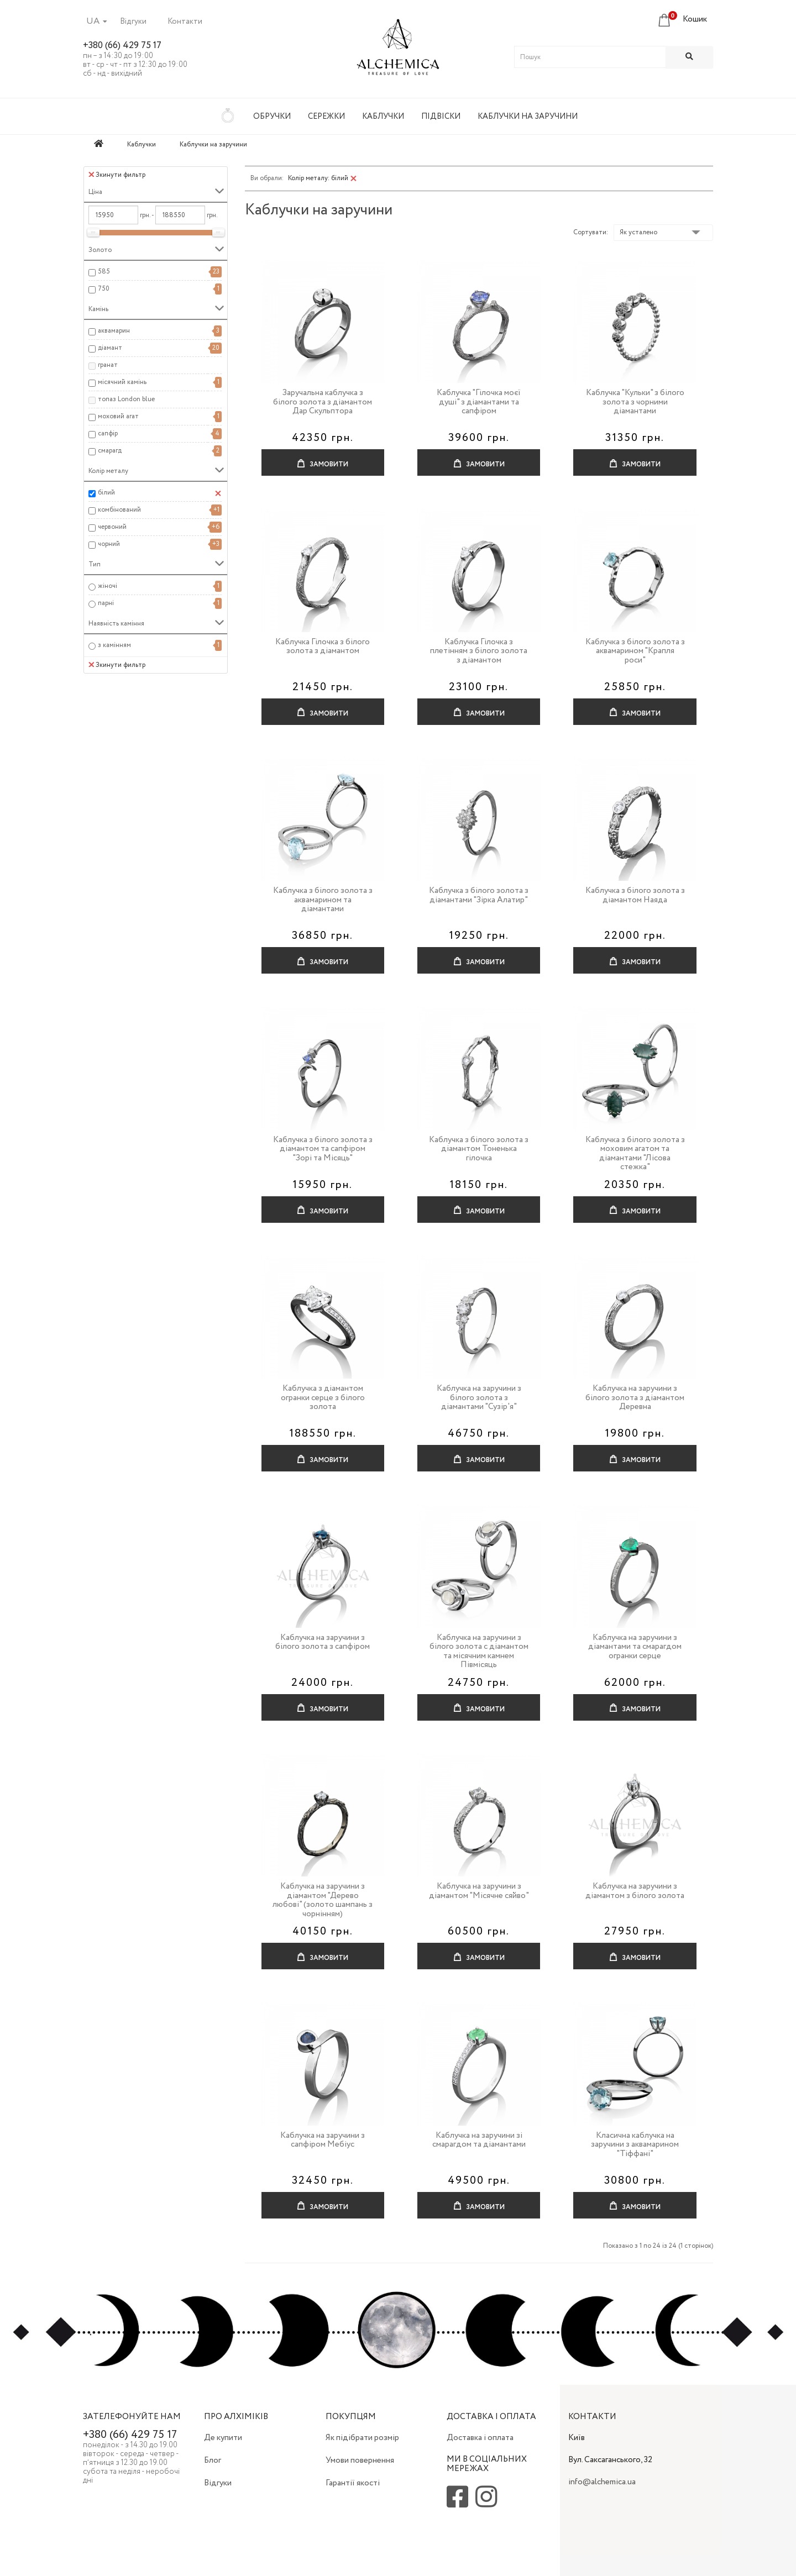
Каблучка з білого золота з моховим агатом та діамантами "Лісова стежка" (635, 1154)
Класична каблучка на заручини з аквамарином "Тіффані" (635, 2145)
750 (103, 288)
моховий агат (118, 416)
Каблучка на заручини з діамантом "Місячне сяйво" (479, 1891)
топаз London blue (126, 399)
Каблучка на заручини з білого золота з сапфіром (322, 1642)
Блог (212, 2460)
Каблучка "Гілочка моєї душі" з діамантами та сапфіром (479, 402)
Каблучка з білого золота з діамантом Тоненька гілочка (478, 1149)
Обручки (272, 116)
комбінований (119, 509)
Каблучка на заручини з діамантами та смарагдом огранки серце (635, 1647)
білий (106, 492)
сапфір (108, 433)
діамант (110, 348)
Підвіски (440, 116)
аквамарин (114, 330)
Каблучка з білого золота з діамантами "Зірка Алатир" (478, 895)
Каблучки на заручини (528, 116)
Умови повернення (360, 2460)
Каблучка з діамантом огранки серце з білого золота (323, 1397)
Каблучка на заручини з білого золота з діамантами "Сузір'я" (479, 1397)
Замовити (322, 459)
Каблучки (383, 116)
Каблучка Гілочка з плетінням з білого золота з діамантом (478, 651)
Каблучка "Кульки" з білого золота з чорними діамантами (635, 402)
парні (106, 603)
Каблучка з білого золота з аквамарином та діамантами (323, 900)
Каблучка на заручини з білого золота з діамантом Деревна (634, 1397)
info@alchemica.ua (602, 2482)
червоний (112, 527)
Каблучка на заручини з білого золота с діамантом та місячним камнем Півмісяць (479, 1651)
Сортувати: (590, 232)
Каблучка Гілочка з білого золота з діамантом (322, 647)
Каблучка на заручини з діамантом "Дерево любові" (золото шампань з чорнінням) (323, 1900)
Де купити (223, 2438)
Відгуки (133, 21)
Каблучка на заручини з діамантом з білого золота (634, 1891)
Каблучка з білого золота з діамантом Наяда (635, 895)
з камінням (114, 645)
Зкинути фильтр (116, 175)
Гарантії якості (353, 2483)
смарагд (110, 450)
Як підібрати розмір (362, 2438)
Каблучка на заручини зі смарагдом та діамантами (479, 2140)
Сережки (326, 116)
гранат (108, 365)
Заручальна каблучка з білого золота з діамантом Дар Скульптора (322, 402)
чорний (109, 544)
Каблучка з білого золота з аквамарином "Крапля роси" (635, 651)
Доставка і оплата (480, 2438)
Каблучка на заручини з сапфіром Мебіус (322, 2140)
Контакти (184, 21)
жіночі (107, 586)
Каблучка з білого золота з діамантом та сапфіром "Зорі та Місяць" (323, 1149)
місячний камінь (122, 382)
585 (104, 271)
